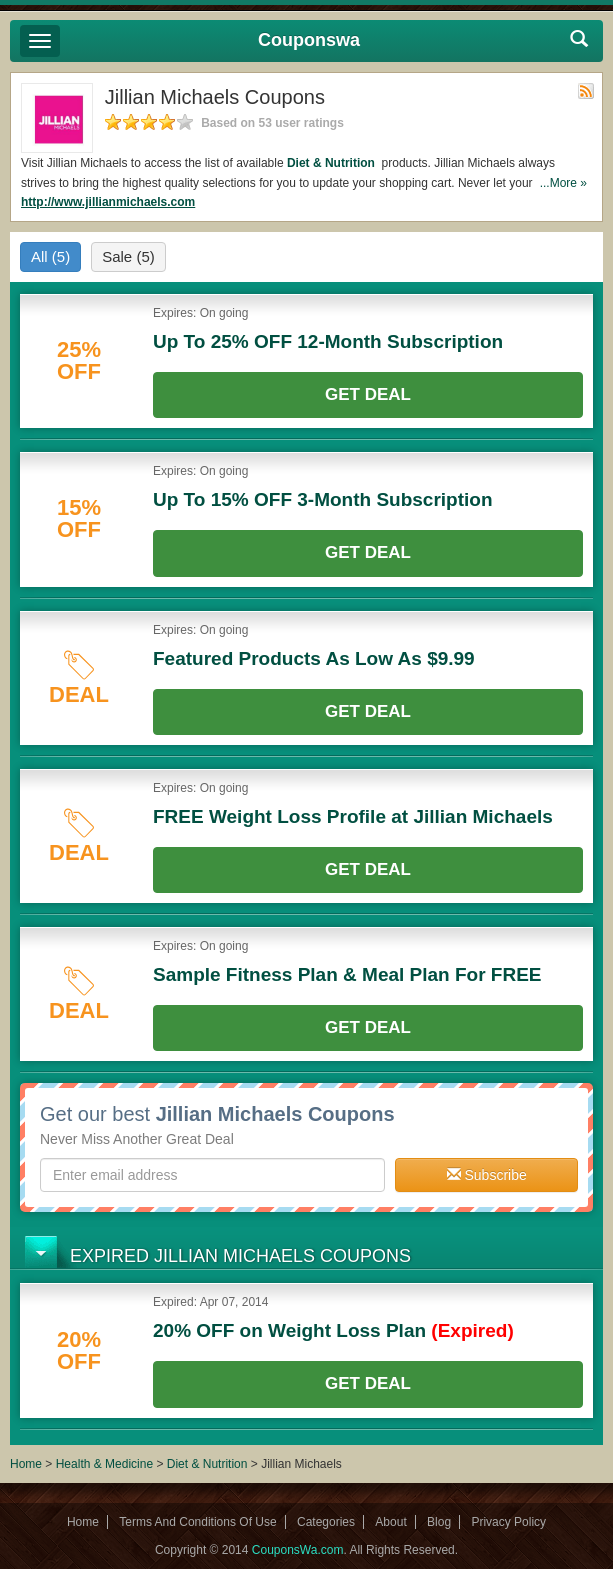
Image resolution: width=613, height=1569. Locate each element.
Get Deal (368, 394)
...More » (563, 183)
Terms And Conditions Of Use (197, 1522)
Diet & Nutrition (332, 163)
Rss (586, 91)
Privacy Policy (508, 1522)
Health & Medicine (106, 1464)
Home (26, 1464)
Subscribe (487, 1175)
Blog (439, 1522)
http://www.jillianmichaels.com (108, 202)
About (390, 1522)
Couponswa (309, 40)
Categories (326, 1522)
